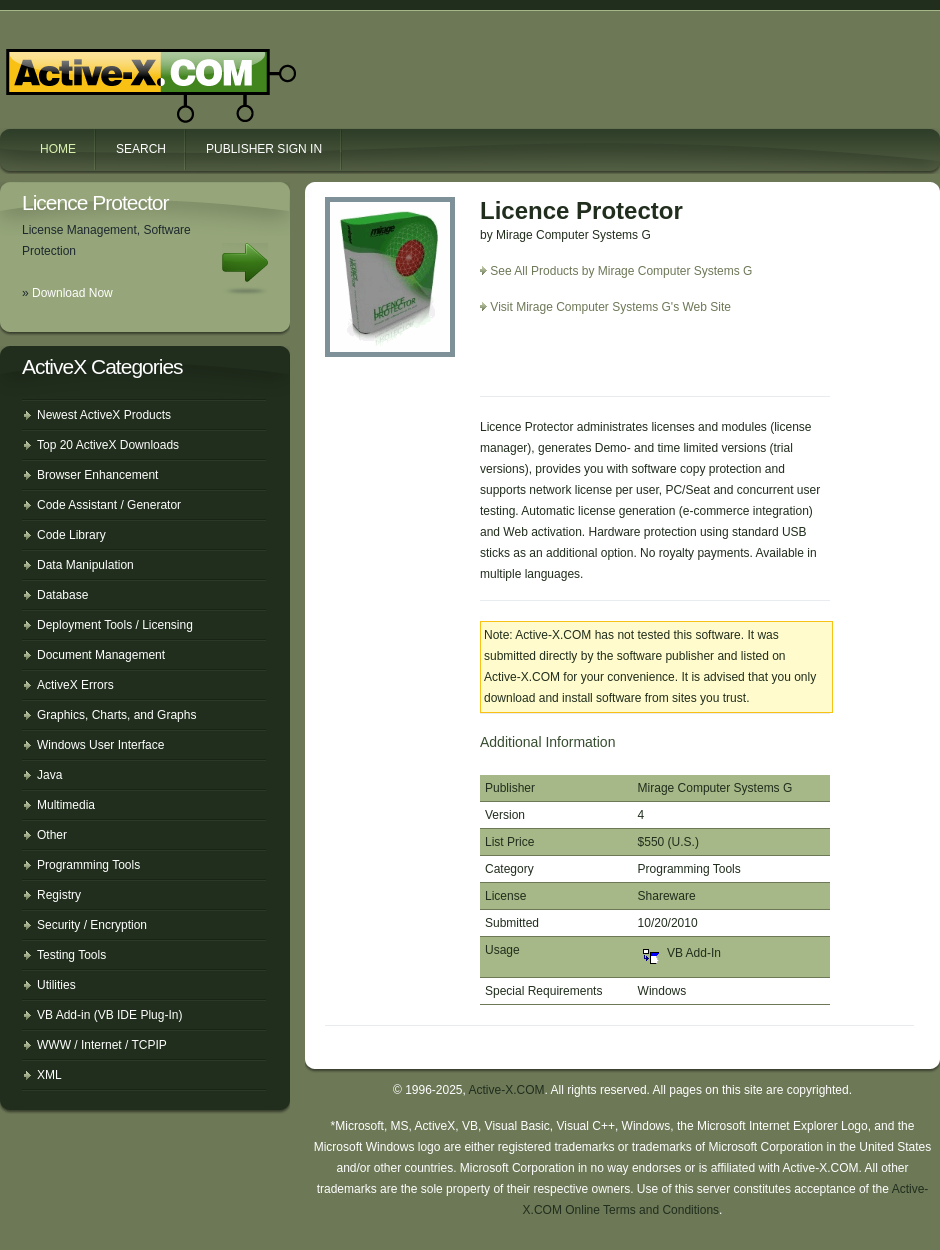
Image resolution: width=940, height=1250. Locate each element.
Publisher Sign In (264, 149)
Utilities (56, 985)
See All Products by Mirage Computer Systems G (621, 271)
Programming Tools (88, 865)
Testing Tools (71, 955)
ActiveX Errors (75, 685)
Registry (59, 895)
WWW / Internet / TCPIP (102, 1045)
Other (52, 835)
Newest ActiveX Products (104, 415)
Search (141, 149)
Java (49, 775)
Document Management (101, 655)
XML (49, 1075)
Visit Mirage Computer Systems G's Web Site (610, 307)
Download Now (72, 293)
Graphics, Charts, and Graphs (116, 715)
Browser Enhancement (97, 475)
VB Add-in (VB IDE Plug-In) (109, 1015)
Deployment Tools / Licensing (115, 625)
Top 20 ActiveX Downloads (108, 445)
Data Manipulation (85, 565)
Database (62, 595)
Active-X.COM (108, 68)
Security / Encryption (92, 925)
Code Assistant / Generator (109, 505)
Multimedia (66, 805)
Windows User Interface (100, 745)
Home (58, 149)
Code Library (71, 535)
